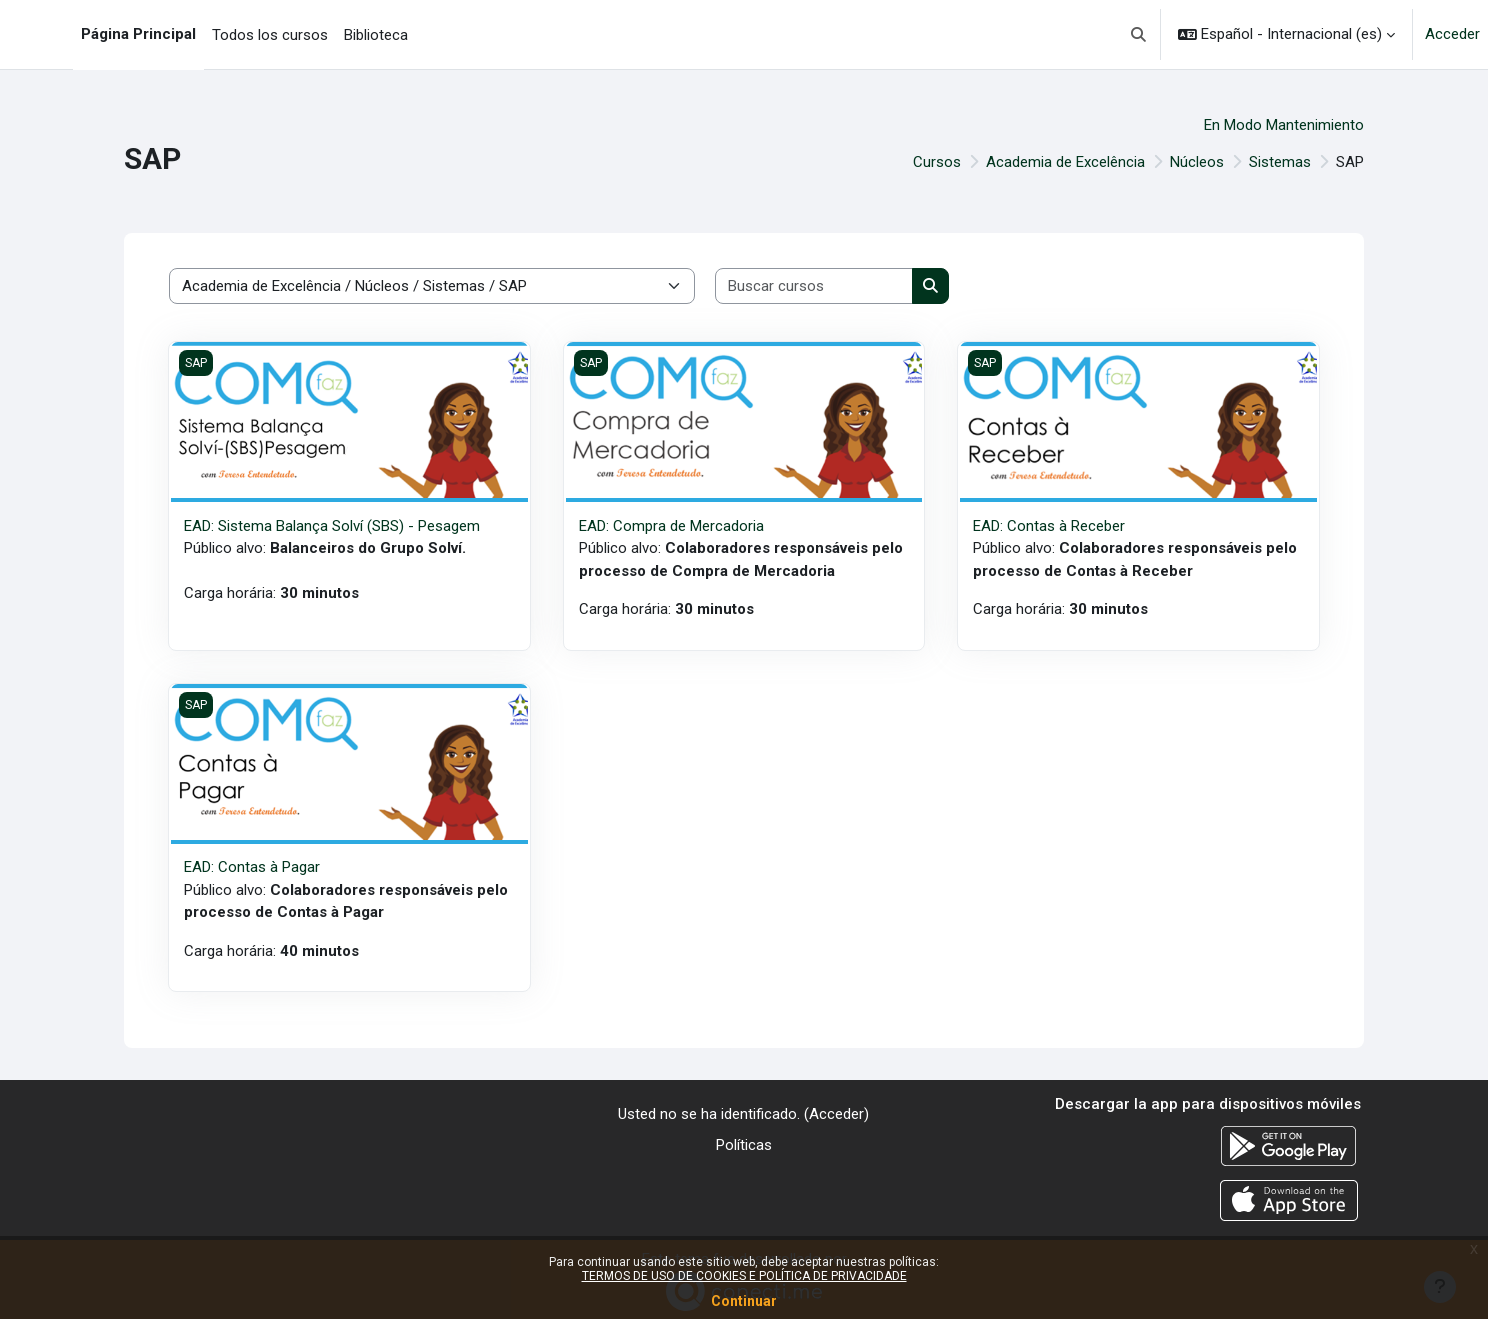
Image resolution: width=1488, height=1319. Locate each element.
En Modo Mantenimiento (1284, 125)
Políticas (744, 1145)
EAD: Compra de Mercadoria (671, 526)
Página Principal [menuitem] (138, 34)
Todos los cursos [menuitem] (270, 35)
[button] (1139, 34)
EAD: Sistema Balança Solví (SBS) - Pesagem (332, 526)
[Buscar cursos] (814, 286)
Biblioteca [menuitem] (376, 35)
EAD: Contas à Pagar (252, 867)
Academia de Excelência (1065, 162)
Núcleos (1197, 162)
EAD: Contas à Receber (1049, 526)
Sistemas (1280, 162)
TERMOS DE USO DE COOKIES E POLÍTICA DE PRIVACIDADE (744, 1276)
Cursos (937, 162)
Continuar (744, 1301)
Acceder (1452, 34)
